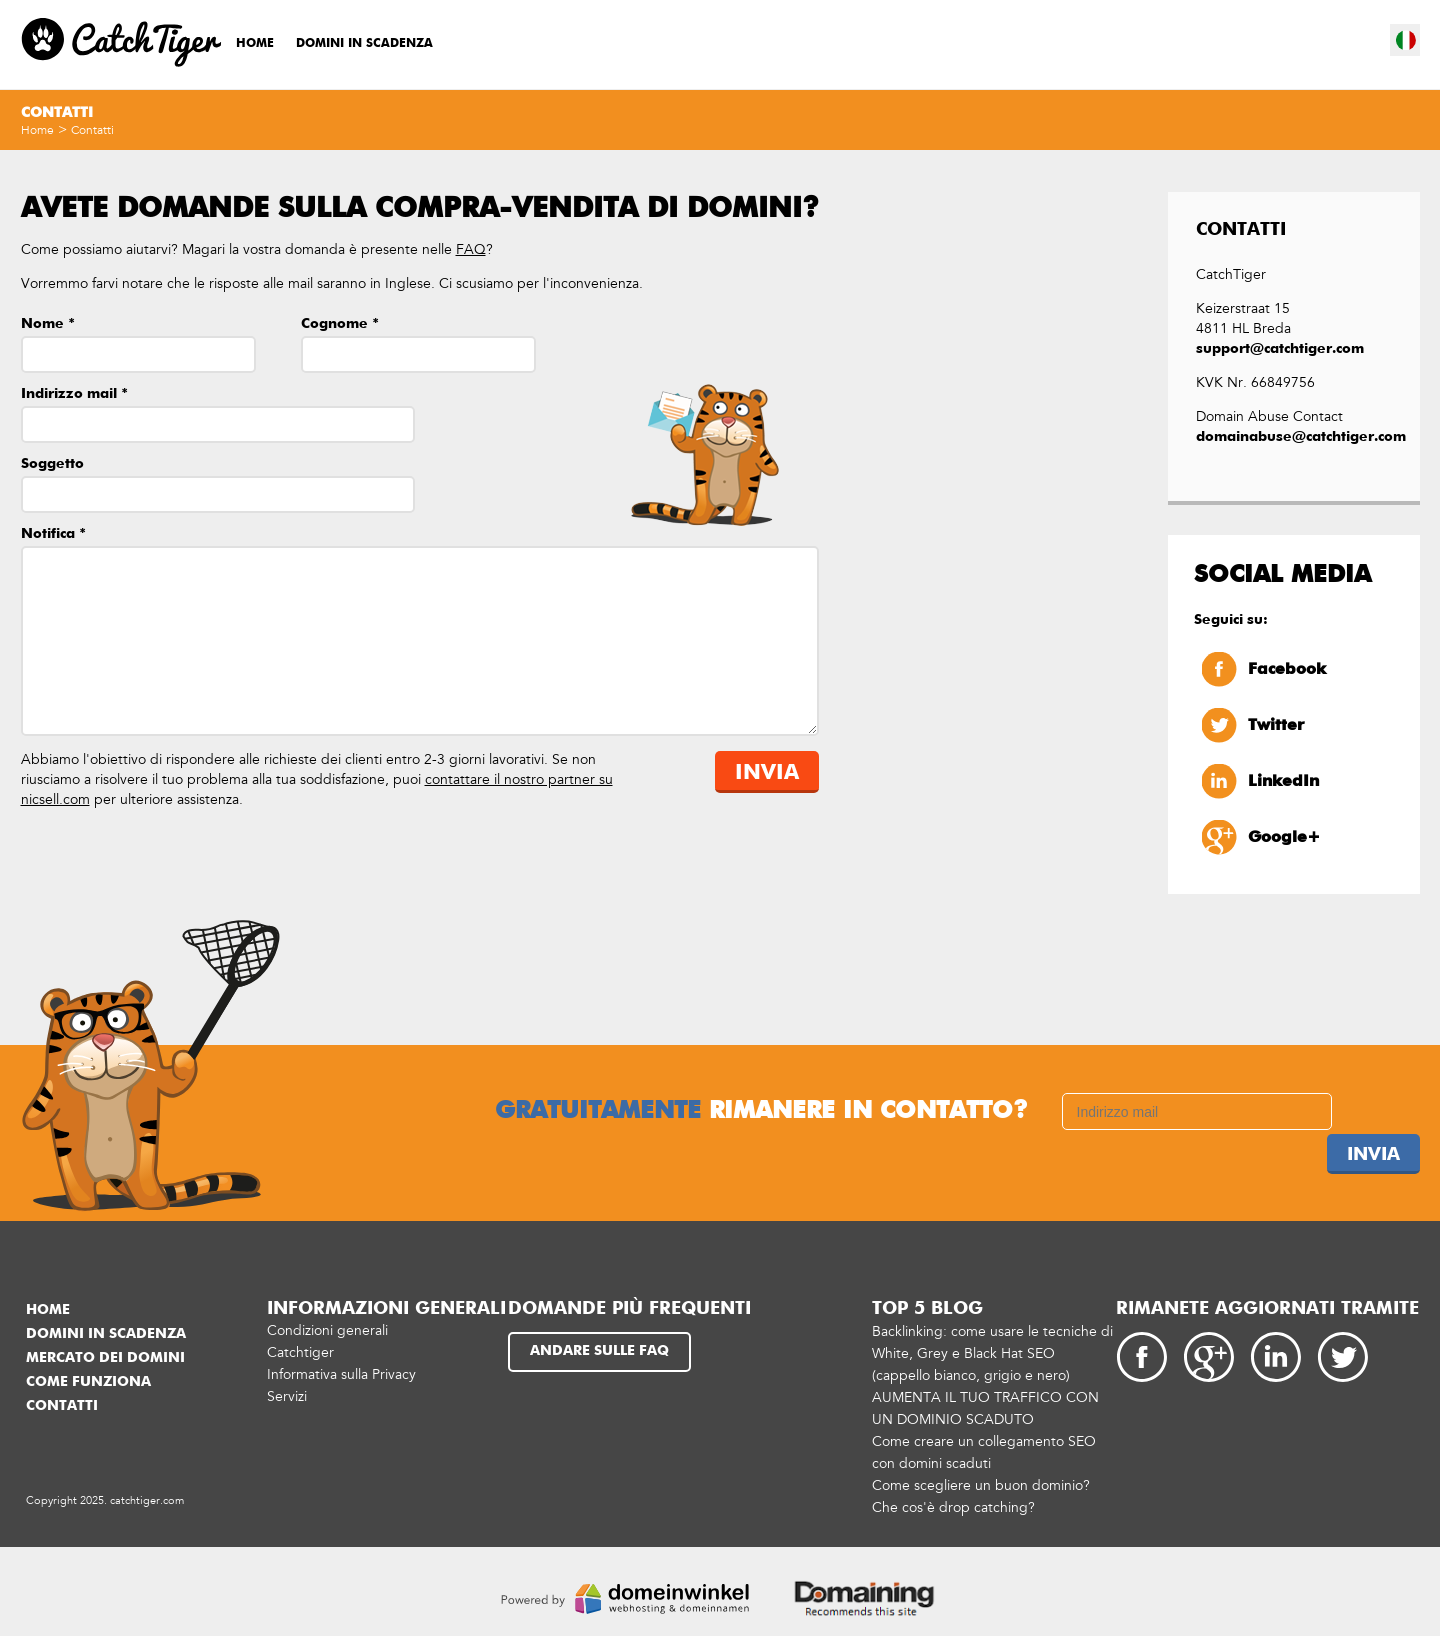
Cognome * (340, 324)
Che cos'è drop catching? (953, 1507)
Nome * (48, 324)
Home (255, 44)
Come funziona (88, 1382)
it (1406, 40)
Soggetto (52, 464)
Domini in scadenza (364, 44)
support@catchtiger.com (1284, 349)
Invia (767, 773)
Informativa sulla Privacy (341, 1374)
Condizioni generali (327, 1330)
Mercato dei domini (105, 1358)
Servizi (287, 1396)
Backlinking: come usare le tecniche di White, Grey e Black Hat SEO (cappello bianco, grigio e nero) (992, 1353)
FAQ (471, 249)
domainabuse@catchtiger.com (1294, 437)
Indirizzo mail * (74, 394)
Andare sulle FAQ (599, 1351)
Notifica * (53, 534)
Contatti (92, 130)
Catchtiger (300, 1352)
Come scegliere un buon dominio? (981, 1485)
